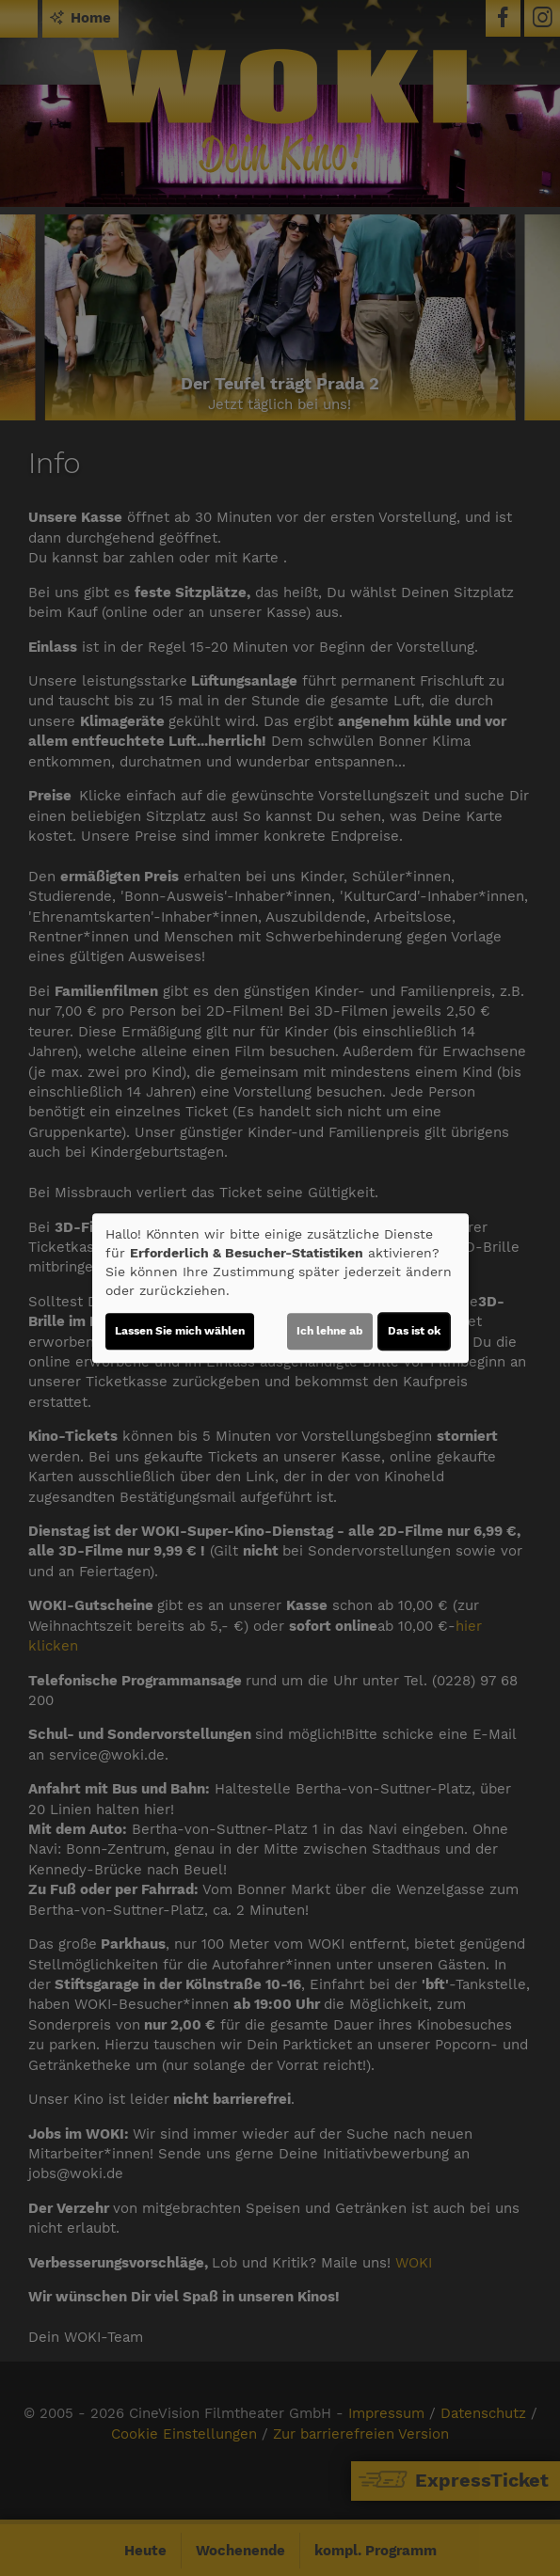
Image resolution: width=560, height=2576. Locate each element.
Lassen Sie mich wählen (180, 1330)
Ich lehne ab (329, 1330)
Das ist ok (414, 1330)
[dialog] (280, 1288)
